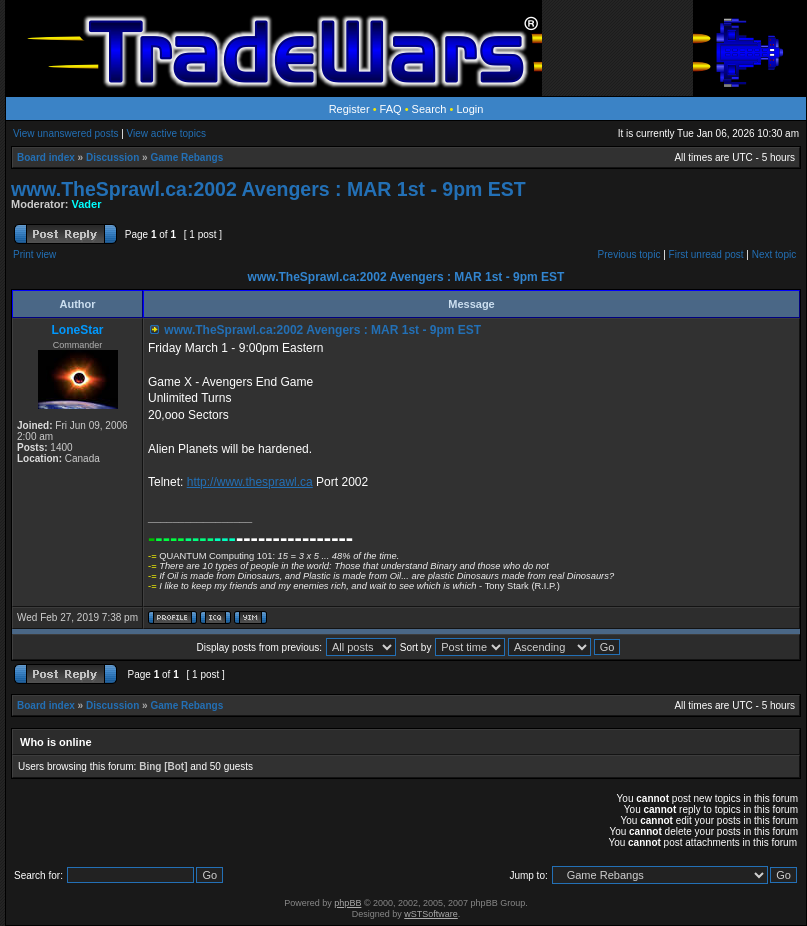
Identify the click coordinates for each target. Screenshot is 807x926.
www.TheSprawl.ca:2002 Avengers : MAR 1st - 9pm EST (268, 189)
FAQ (391, 109)
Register (349, 109)
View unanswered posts (65, 133)
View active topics (166, 133)
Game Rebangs (186, 157)
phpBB (347, 903)
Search (429, 109)
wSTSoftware (431, 914)
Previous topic (629, 254)
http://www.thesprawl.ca (250, 482)
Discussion (112, 157)
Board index (46, 157)
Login (469, 109)
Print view (34, 254)
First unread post (706, 254)
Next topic (774, 254)
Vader (87, 204)
